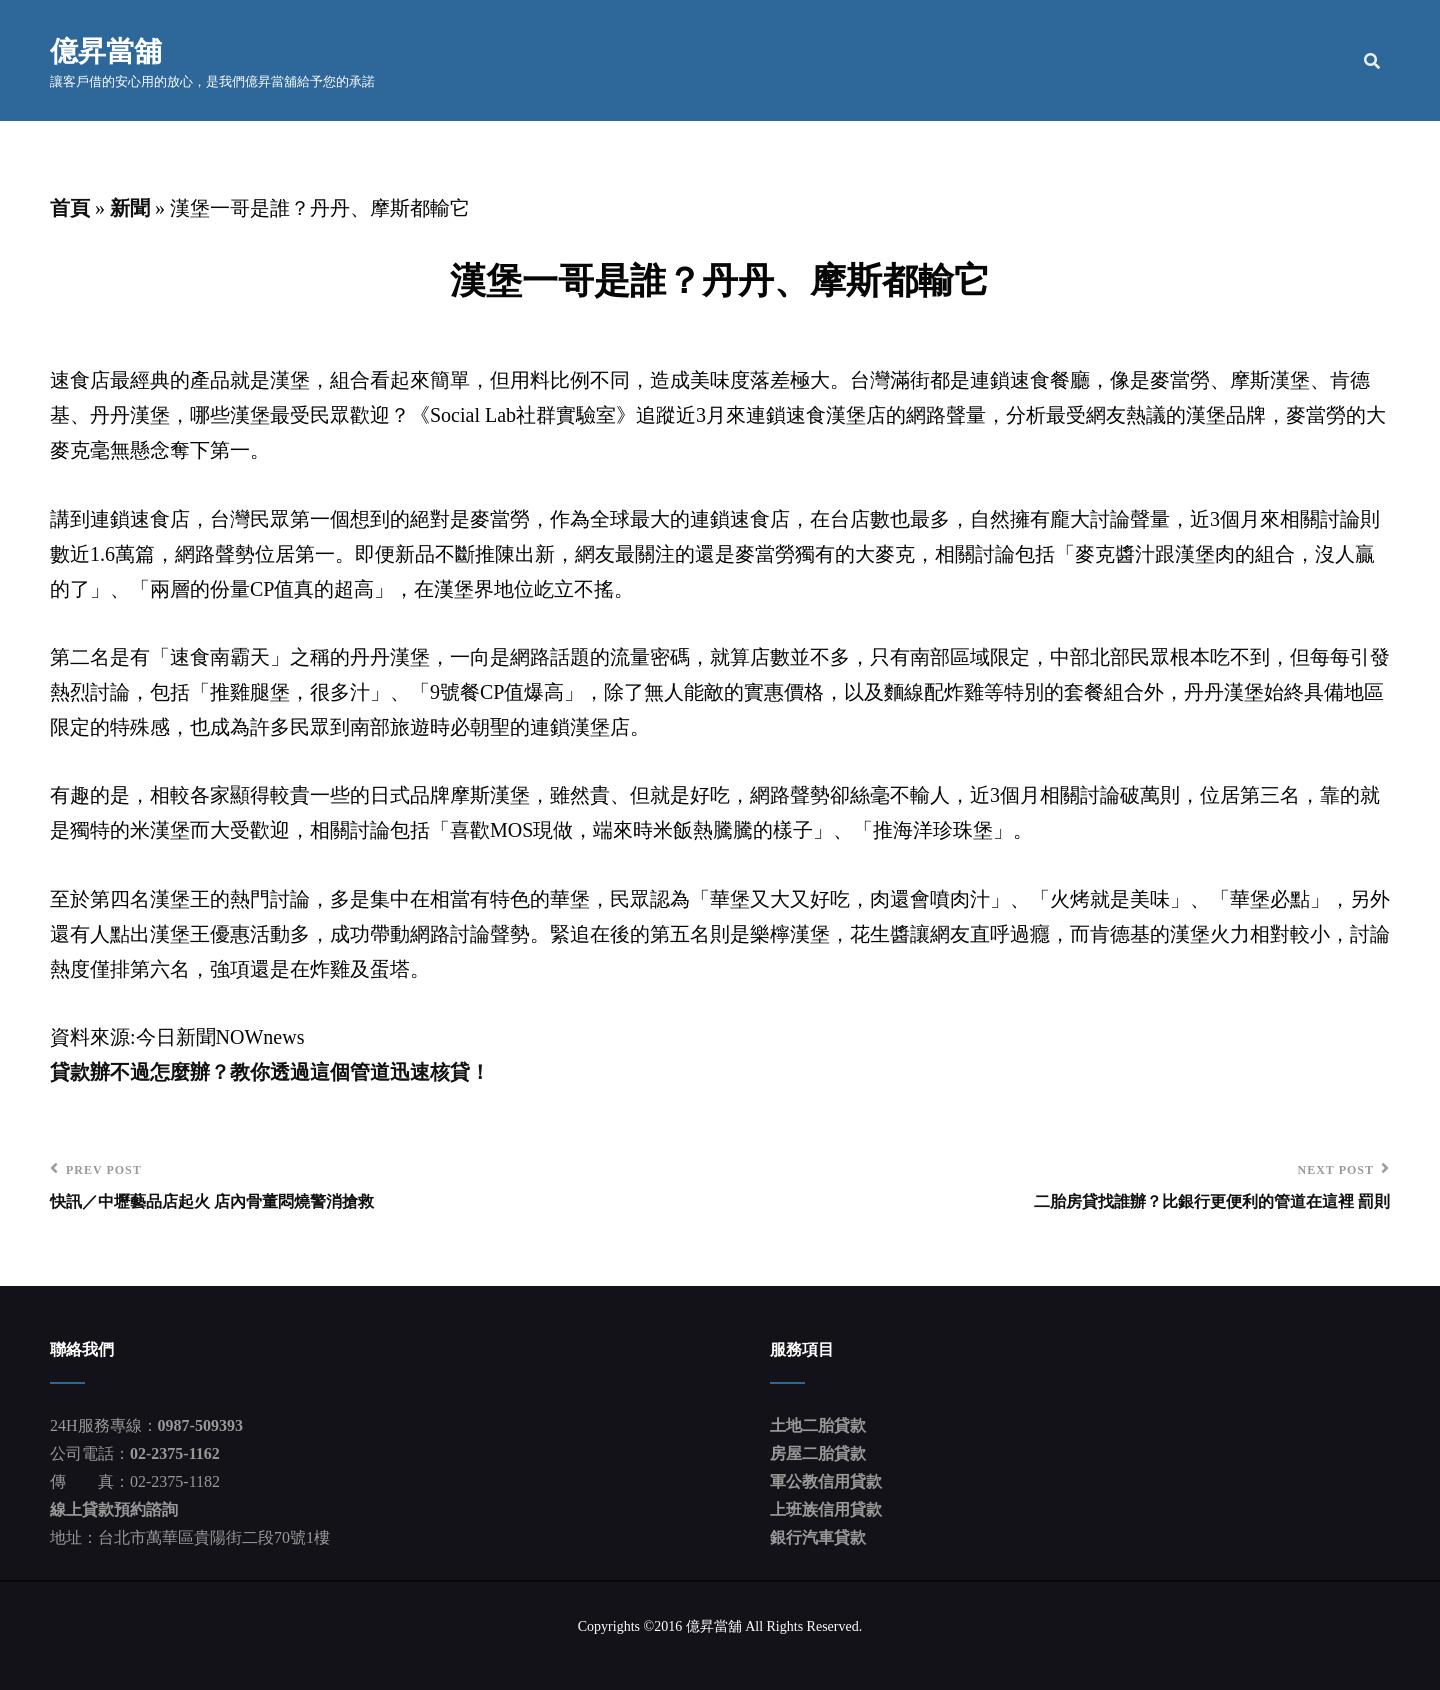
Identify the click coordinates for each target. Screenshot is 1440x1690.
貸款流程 (1198, 60)
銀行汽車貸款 (818, 1537)
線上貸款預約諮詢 (114, 1509)
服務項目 (1077, 60)
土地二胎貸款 (818, 1425)
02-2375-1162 (175, 1453)
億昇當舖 (106, 50)
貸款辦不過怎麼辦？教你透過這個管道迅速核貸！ (270, 1072)
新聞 (130, 208)
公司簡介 (973, 60)
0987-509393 (200, 1425)
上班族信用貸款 (826, 1509)
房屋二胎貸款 (818, 1453)
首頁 (885, 60)
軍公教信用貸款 (826, 1481)
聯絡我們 (1302, 60)
